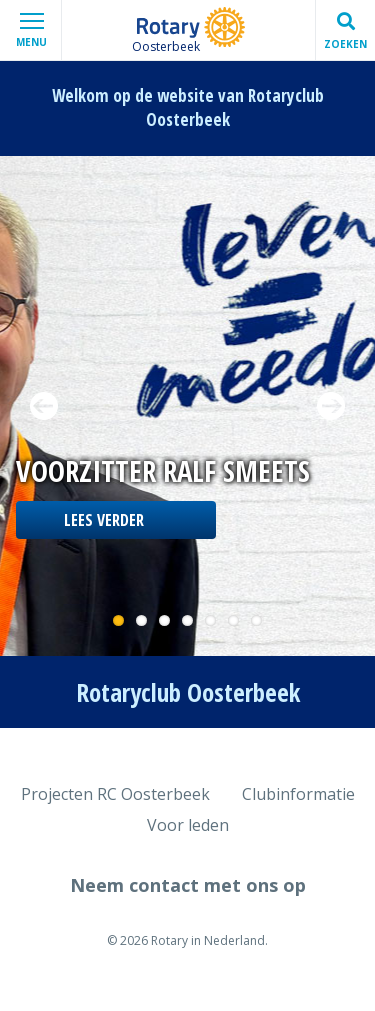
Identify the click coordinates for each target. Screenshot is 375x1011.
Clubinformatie (298, 794)
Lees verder (104, 520)
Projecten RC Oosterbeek (115, 794)
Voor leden (188, 825)
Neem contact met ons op (188, 885)
